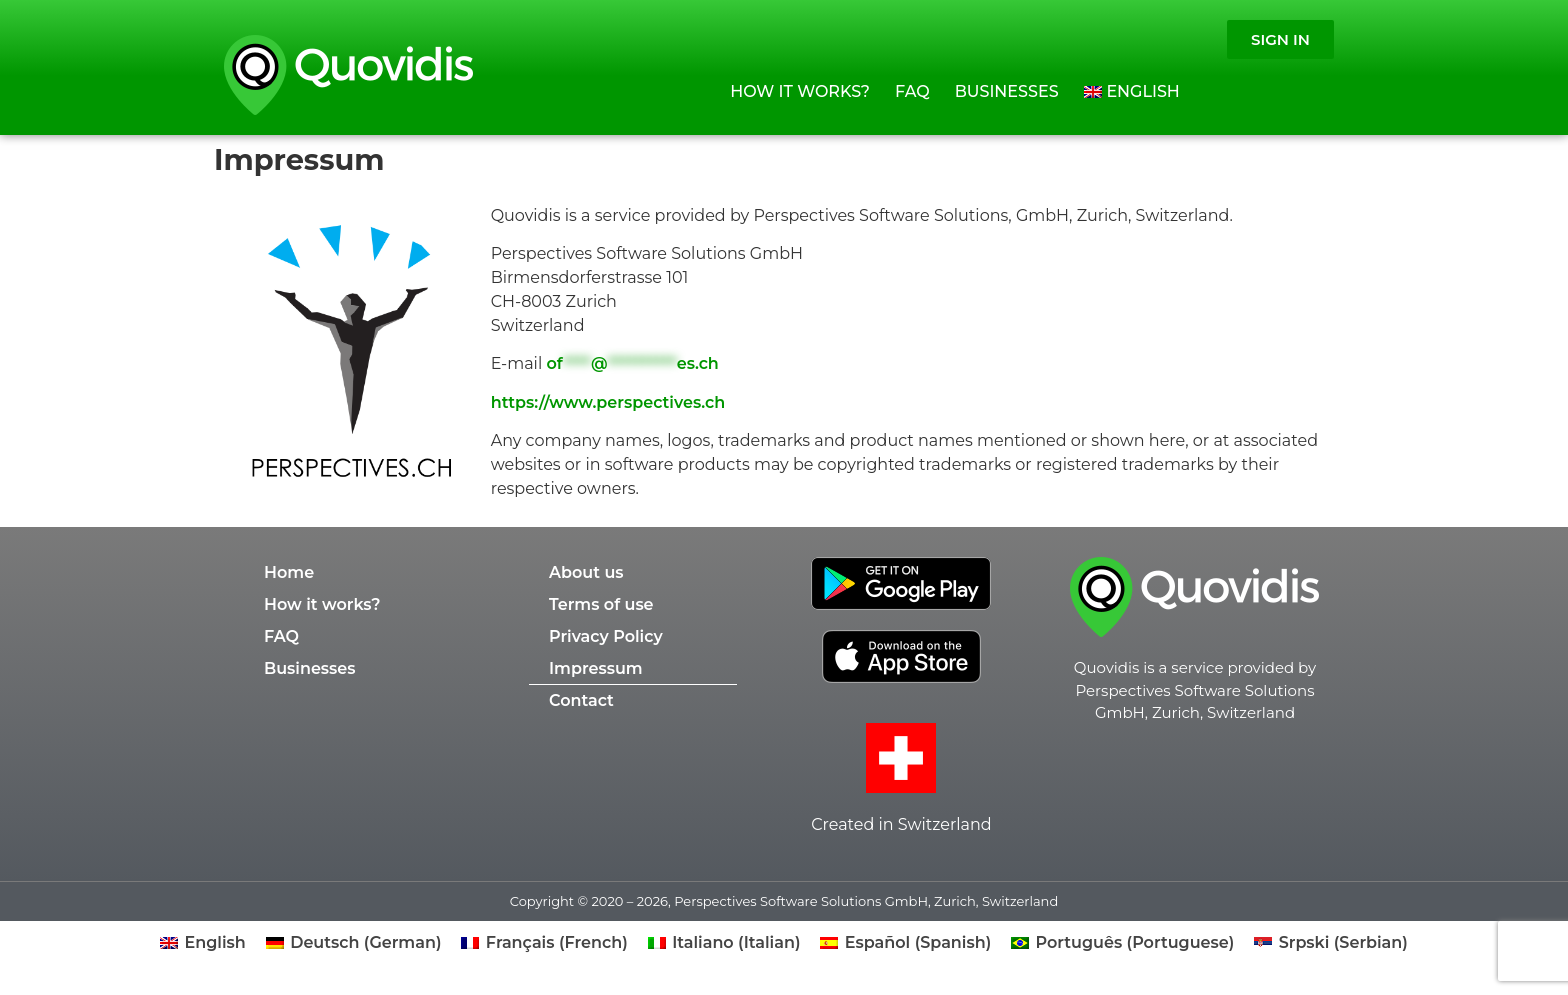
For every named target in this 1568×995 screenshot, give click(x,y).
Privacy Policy (606, 636)
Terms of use (601, 604)
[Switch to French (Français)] (544, 943)
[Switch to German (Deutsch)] (354, 943)
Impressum (596, 668)
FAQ (912, 91)
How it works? (800, 91)
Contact (581, 700)
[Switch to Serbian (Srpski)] (1331, 943)
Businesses (1007, 91)
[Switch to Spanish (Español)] (905, 943)
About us (586, 572)
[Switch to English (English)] (203, 943)
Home (289, 572)
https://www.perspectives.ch (608, 402)
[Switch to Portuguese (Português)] (1122, 943)
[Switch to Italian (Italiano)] (724, 943)
